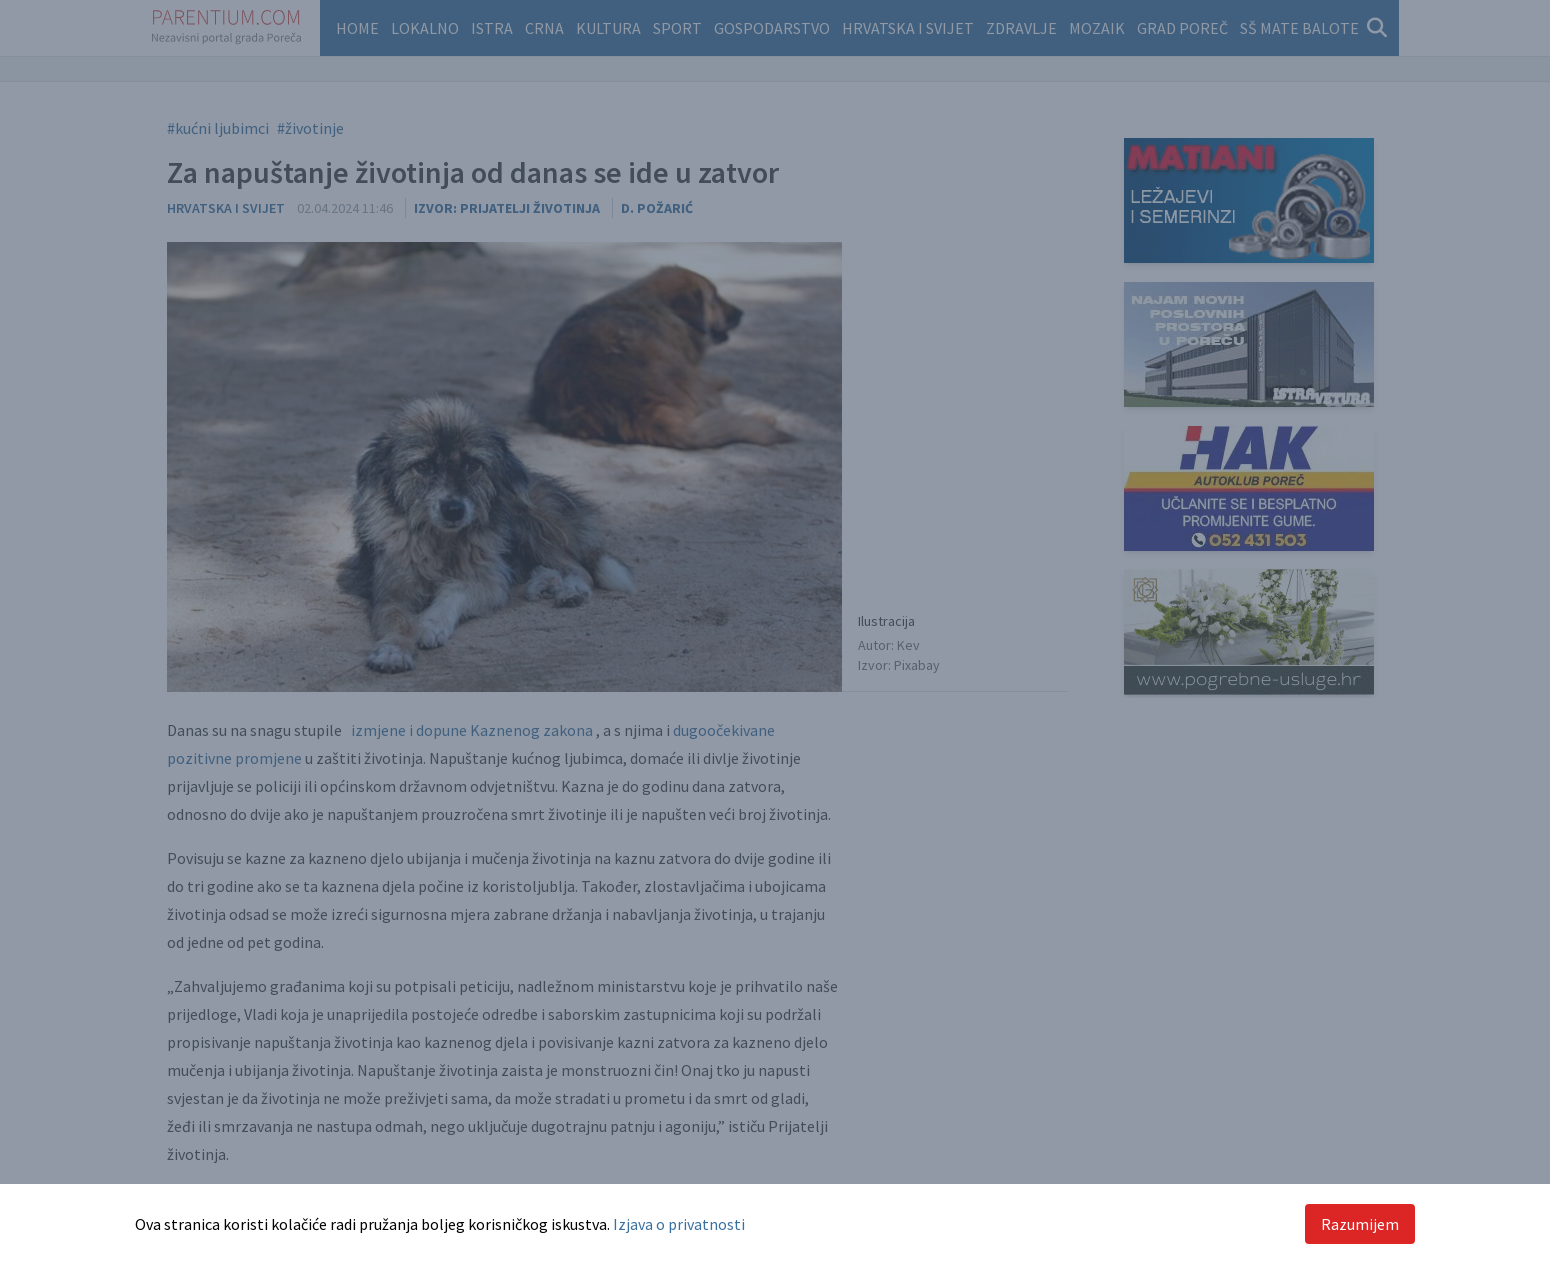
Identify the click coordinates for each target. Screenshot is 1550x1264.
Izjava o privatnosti (679, 1224)
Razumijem (1360, 1224)
